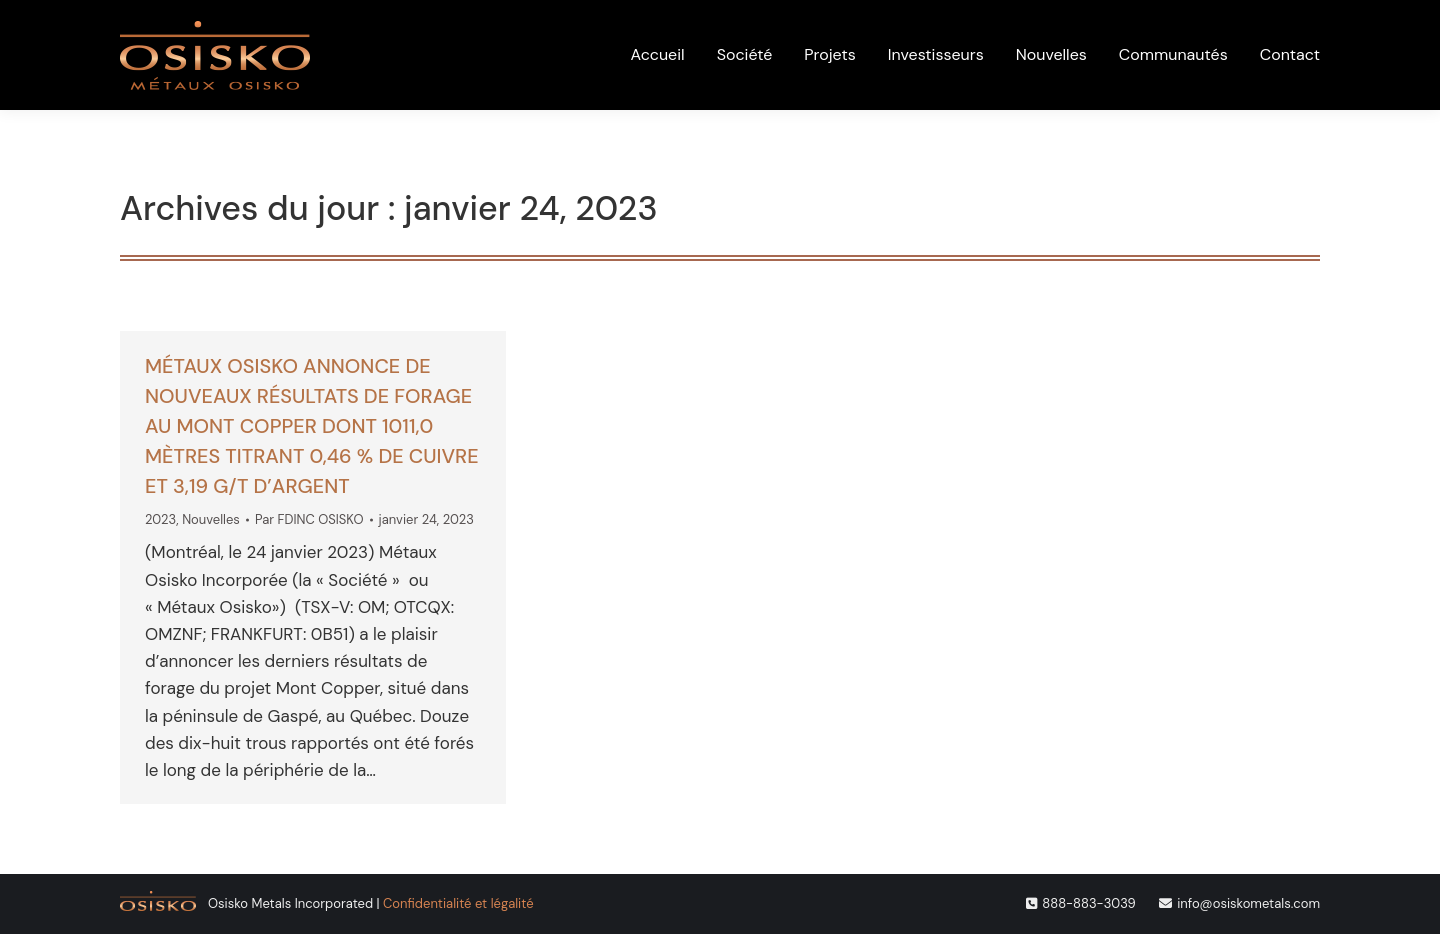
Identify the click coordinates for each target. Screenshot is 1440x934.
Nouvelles (211, 519)
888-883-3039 (1088, 903)
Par (309, 519)
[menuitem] (1124, 23)
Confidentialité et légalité (458, 903)
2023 (160, 519)
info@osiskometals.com (1248, 903)
